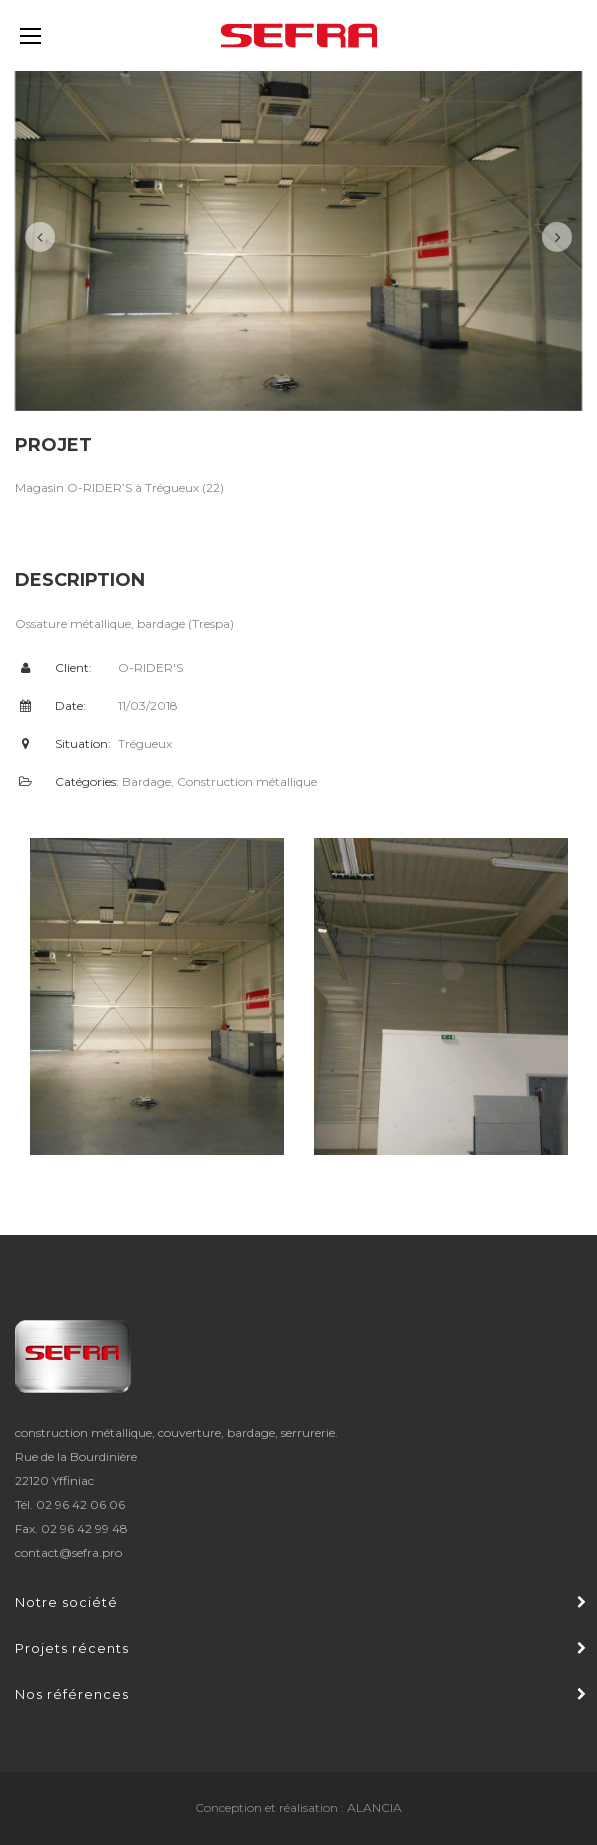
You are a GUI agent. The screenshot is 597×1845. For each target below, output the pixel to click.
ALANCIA (374, 1807)
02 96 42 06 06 (80, 1504)
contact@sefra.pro (68, 1552)
